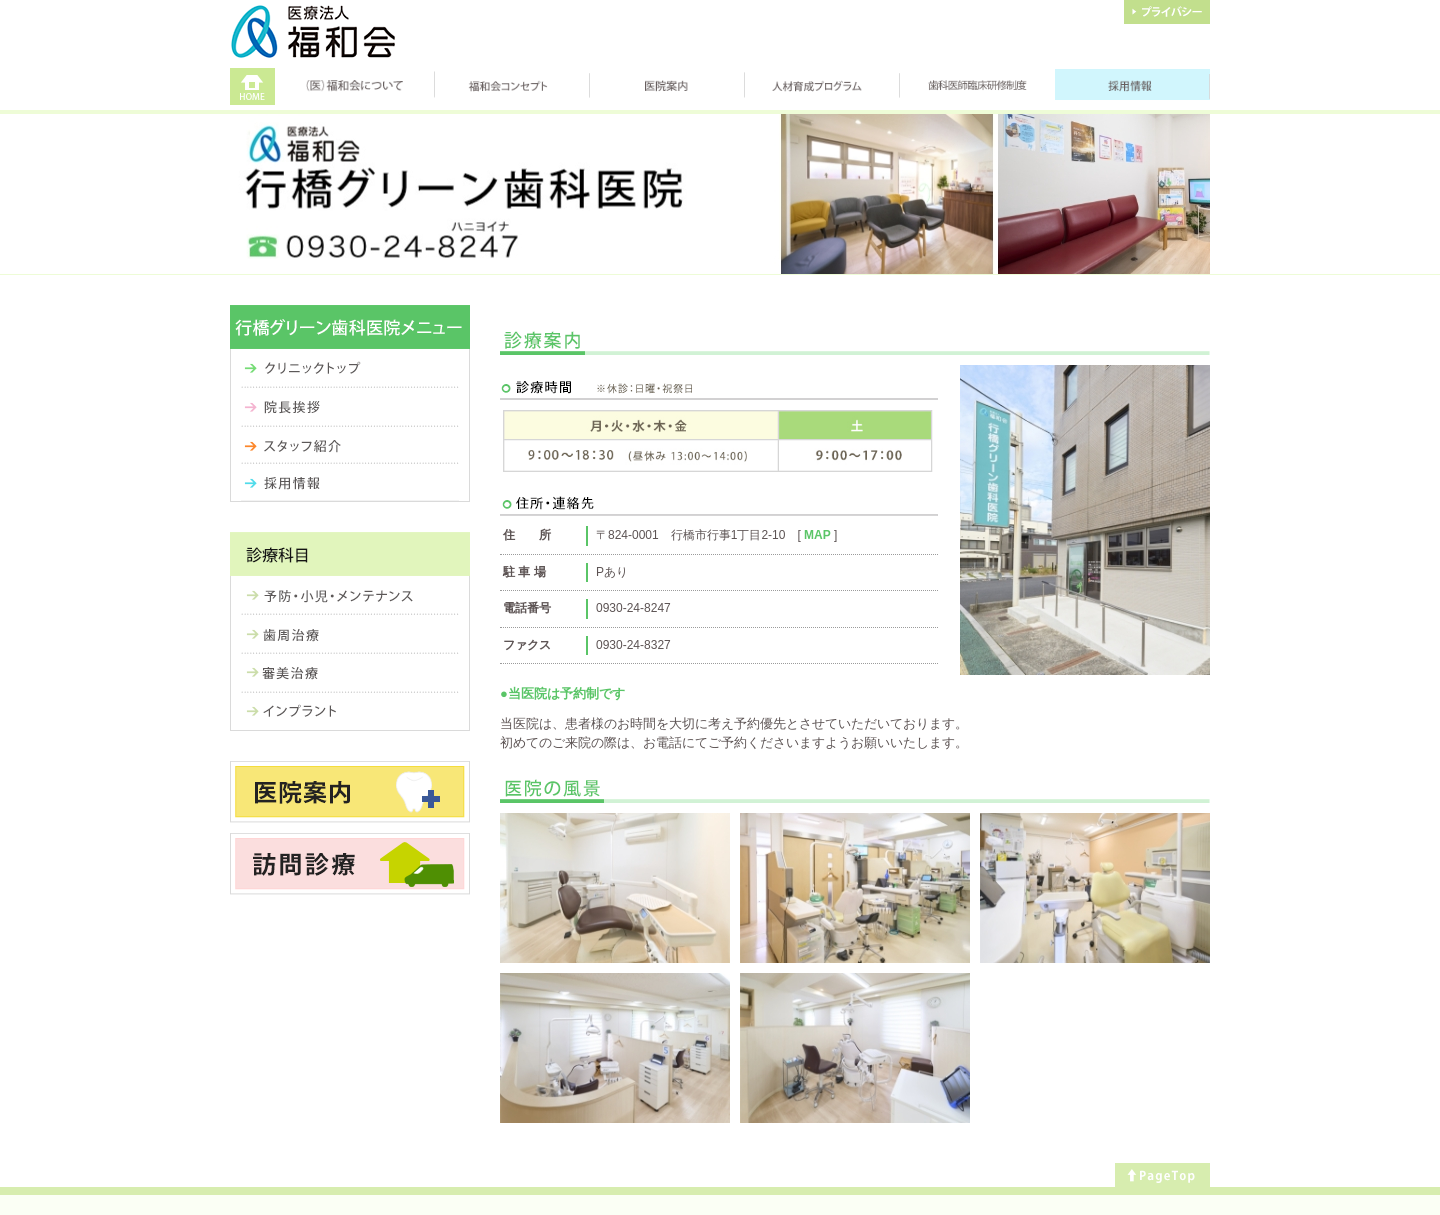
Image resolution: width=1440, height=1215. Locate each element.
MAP (817, 535)
